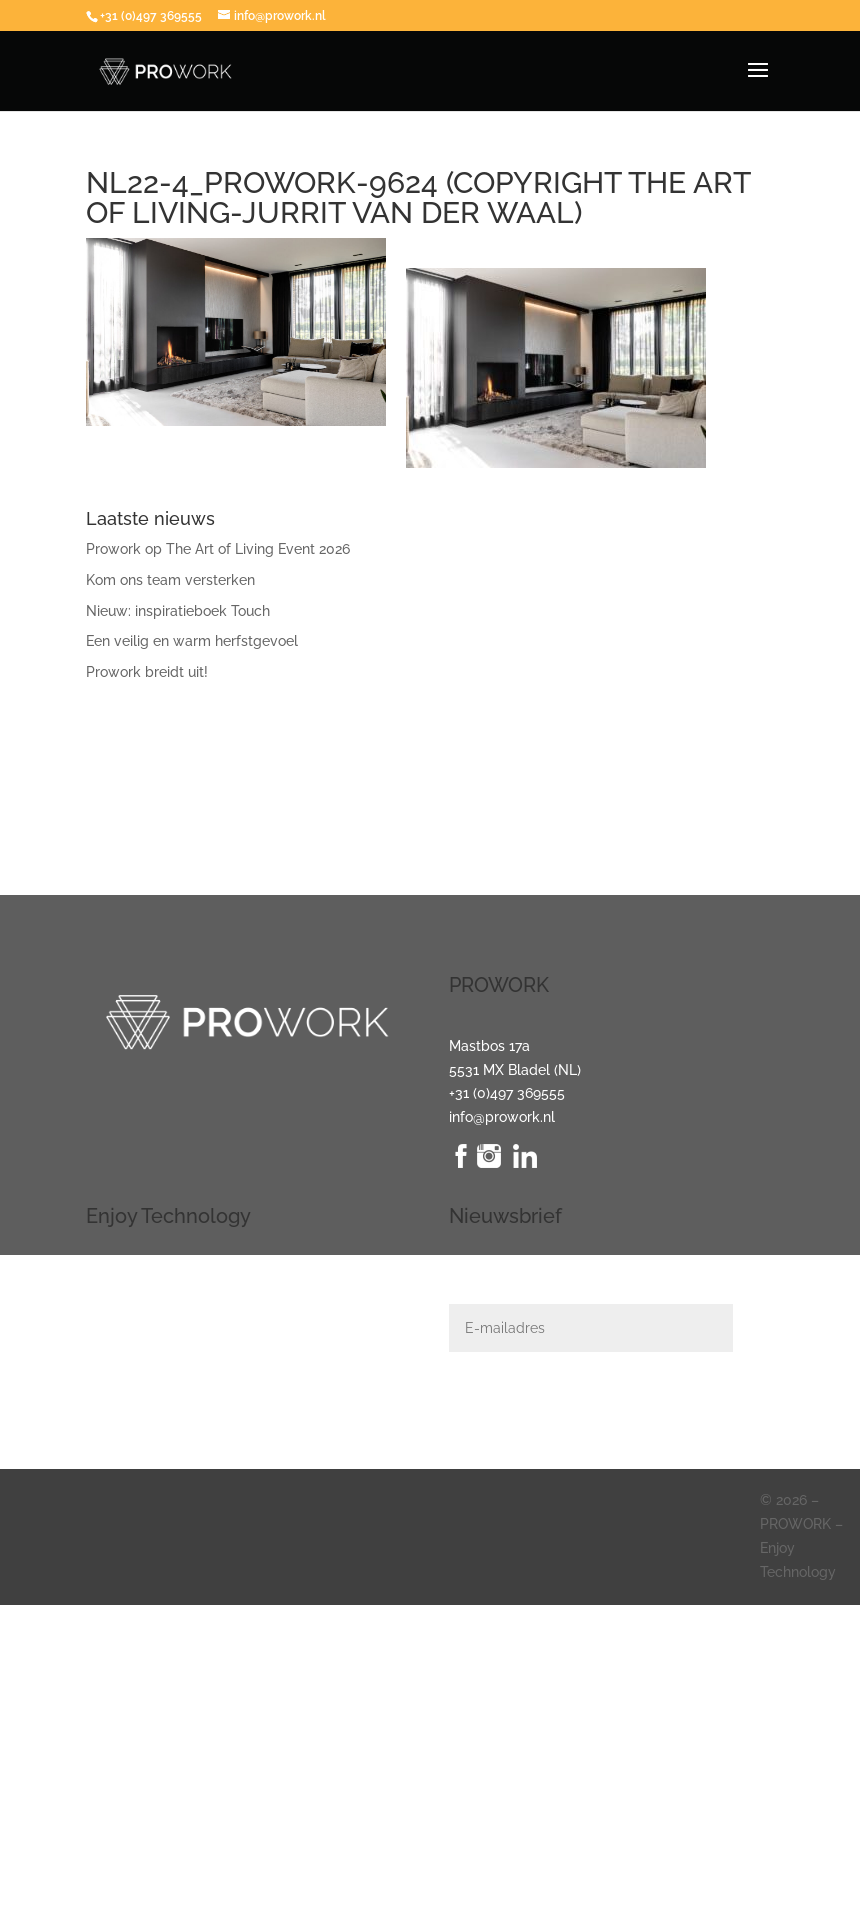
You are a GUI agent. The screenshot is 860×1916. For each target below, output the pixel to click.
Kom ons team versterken (170, 580)
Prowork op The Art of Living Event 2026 (218, 549)
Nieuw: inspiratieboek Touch (178, 611)
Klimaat (111, 1372)
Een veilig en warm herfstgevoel (192, 641)
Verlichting (121, 1277)
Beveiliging (122, 1348)
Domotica (117, 1324)
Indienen (774, 1410)
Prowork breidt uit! (147, 672)
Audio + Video (130, 1301)
